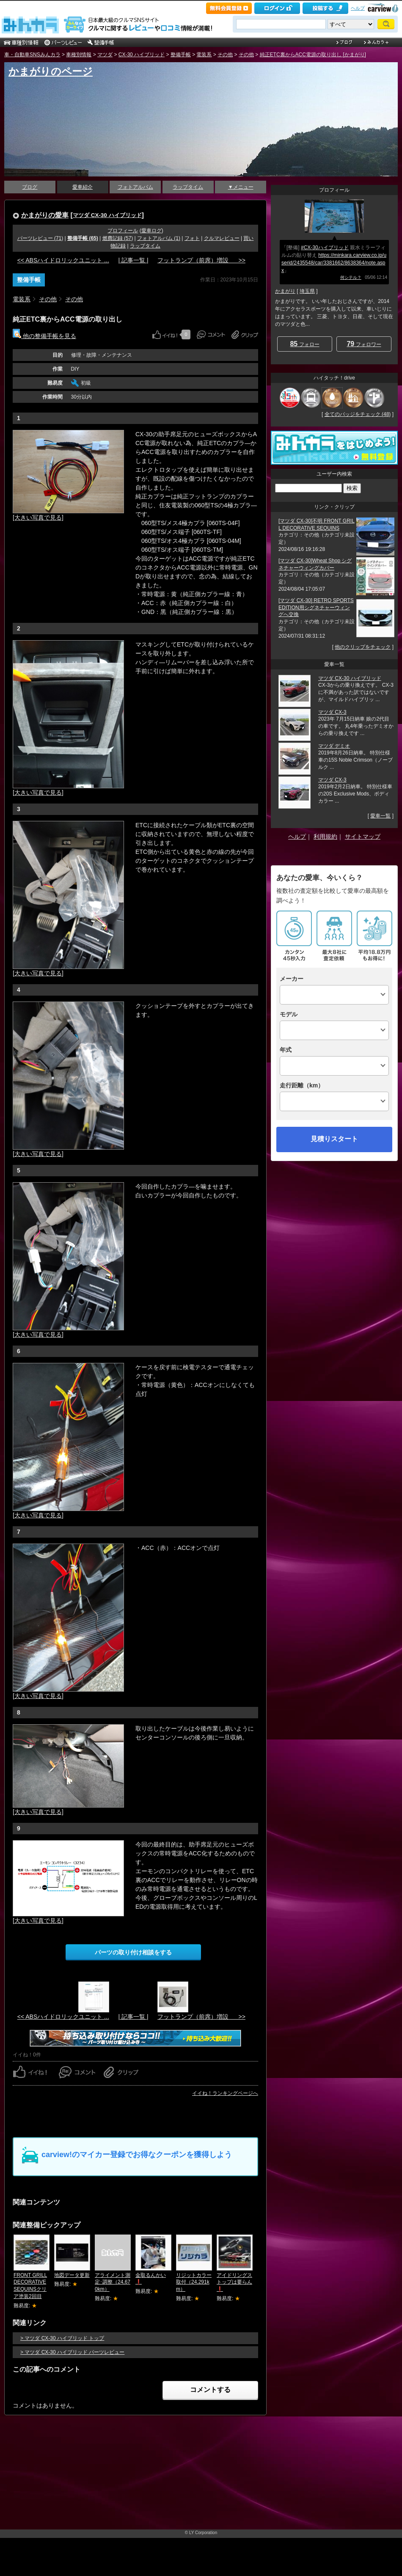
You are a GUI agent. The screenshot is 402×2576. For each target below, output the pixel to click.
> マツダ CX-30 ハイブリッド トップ (62, 2338)
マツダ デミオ (334, 746)
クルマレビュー (222, 238)
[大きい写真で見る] (38, 517)
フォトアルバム (135, 187)
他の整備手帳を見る (44, 336)
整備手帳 (181, 55)
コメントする (210, 2389)
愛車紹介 (82, 187)
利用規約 (325, 836)
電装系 (204, 55)
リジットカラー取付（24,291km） (194, 2282)
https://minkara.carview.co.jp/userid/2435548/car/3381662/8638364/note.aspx (333, 262)
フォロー (304, 343)
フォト (192, 238)
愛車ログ (151, 231)
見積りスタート (334, 1138)
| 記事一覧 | (133, 260)
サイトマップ (362, 836)
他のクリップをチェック (363, 647)
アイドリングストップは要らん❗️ (234, 2282)
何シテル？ (350, 277)
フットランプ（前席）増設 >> (201, 260)
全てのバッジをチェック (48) (358, 414)
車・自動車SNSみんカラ (32, 55)
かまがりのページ (50, 71)
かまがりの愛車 (45, 215)
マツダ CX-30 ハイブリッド (107, 215)
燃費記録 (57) (117, 238)
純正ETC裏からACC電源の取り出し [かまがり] (313, 55)
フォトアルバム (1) (158, 238)
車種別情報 (78, 55)
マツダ (105, 55)
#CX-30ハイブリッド (325, 247)
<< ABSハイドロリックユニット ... (63, 260)
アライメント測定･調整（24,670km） (112, 2282)
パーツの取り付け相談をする (133, 1952)
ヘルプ (358, 8)
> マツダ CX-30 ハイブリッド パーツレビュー (72, 2352)
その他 (225, 55)
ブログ (29, 187)
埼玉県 (307, 291)
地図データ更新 (72, 2275)
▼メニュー (240, 187)
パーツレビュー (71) (40, 238)
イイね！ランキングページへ (225, 2093)
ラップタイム (188, 187)
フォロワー (364, 343)
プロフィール (122, 231)
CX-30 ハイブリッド (141, 55)
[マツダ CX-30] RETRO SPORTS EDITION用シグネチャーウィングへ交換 (316, 607)
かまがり (285, 291)
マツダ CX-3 (332, 712)
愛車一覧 (380, 816)
